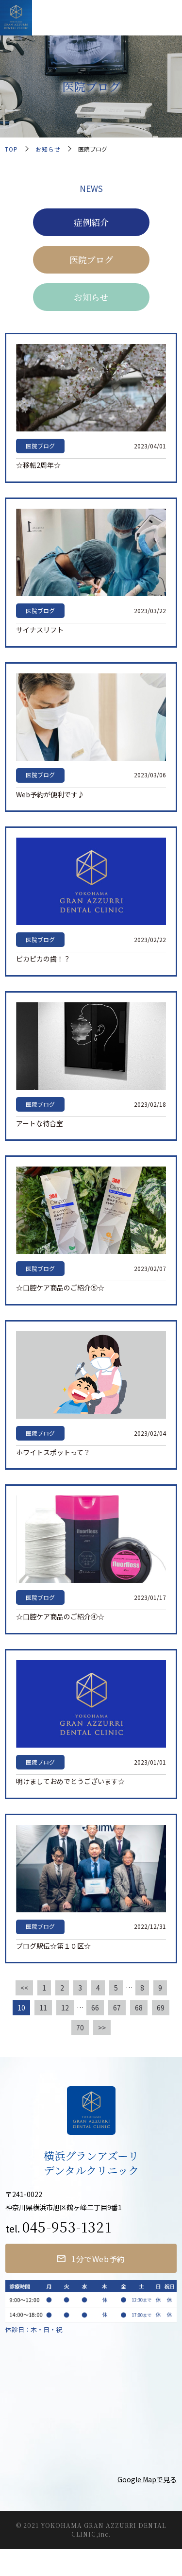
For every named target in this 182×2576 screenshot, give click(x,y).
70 (80, 2027)
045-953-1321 (66, 2226)
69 (161, 2007)
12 (65, 2007)
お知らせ (48, 149)
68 (139, 2007)
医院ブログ (91, 259)
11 (43, 2007)
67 (117, 2007)
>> (102, 2027)
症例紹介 (91, 222)
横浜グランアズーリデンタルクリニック (91, 17)
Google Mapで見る (147, 2479)
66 (95, 2007)
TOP (11, 149)
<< (24, 1987)
